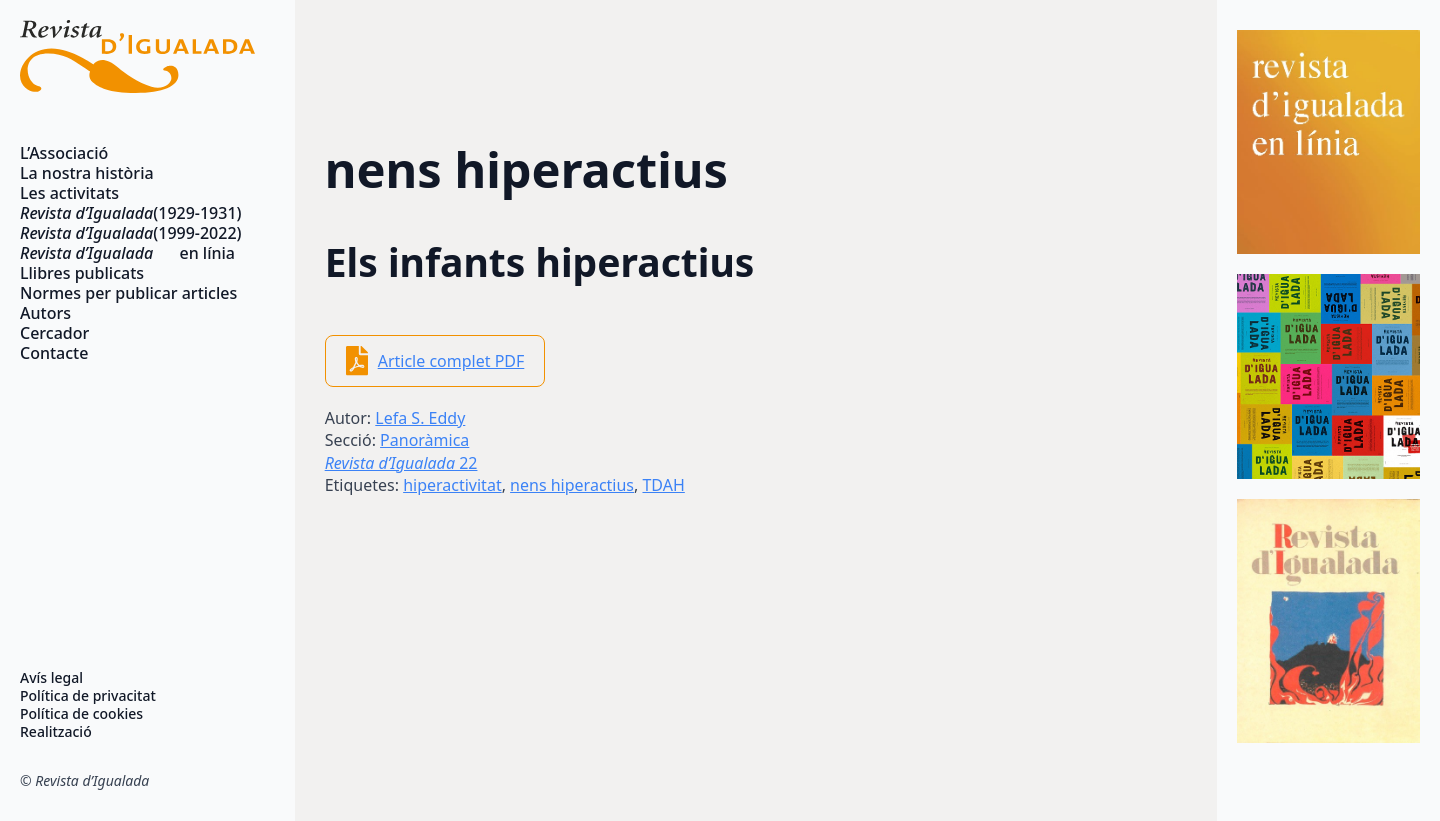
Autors (45, 313)
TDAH (663, 485)
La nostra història (87, 173)
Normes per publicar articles (128, 293)
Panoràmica (424, 440)
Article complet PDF (451, 361)
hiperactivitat (452, 485)
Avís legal (51, 678)
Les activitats (69, 193)
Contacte (54, 353)
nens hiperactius (572, 485)
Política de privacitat (88, 696)
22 (401, 463)
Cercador (54, 333)
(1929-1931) (131, 213)
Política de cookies (81, 714)
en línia (127, 253)
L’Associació (64, 153)
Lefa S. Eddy (420, 418)
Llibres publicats (82, 273)
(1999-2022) (131, 233)
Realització (56, 732)
